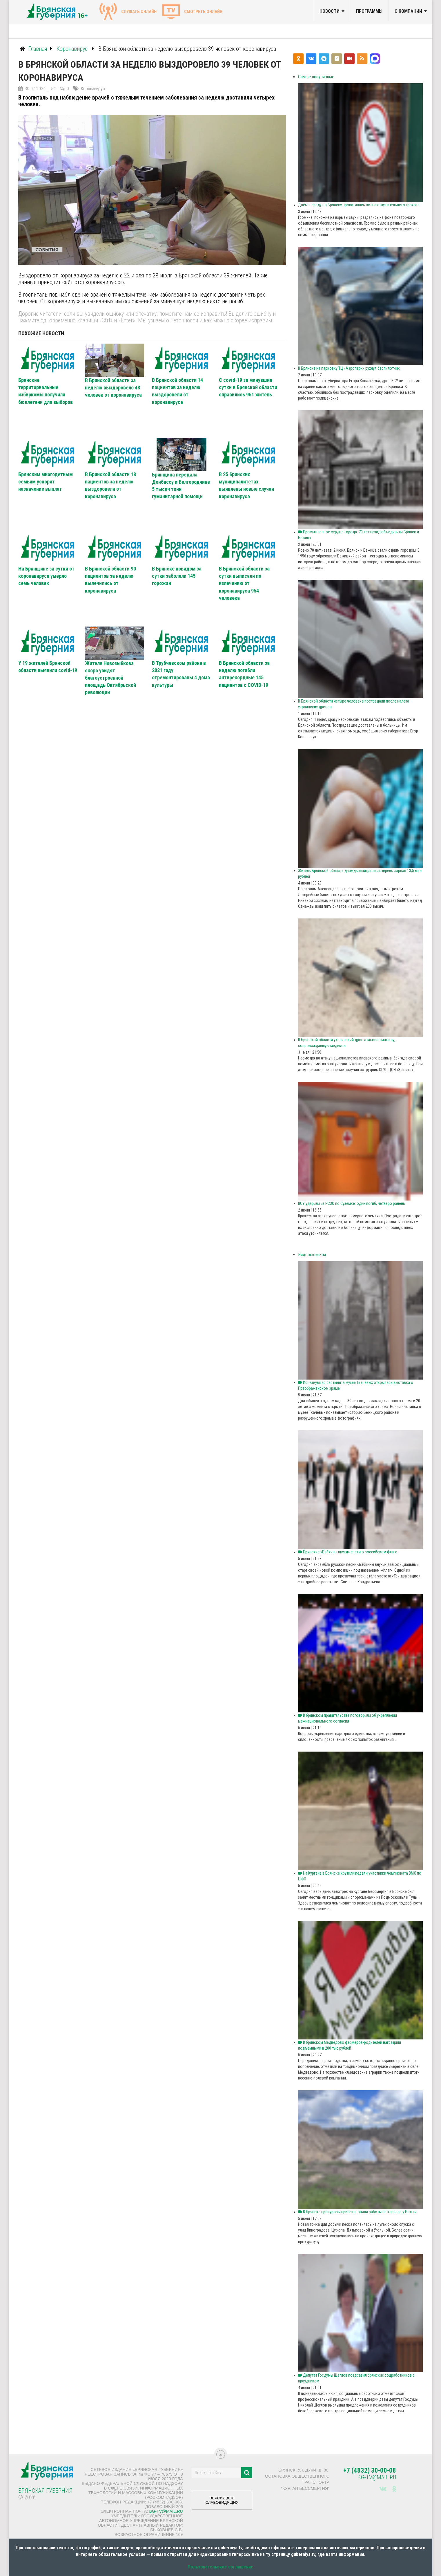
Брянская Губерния (45, 2490)
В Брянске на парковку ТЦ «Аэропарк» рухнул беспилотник (349, 368)
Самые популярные (316, 77)
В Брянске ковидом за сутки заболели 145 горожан (177, 576)
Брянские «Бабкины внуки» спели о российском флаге (347, 1552)
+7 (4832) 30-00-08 (369, 2470)
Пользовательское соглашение (220, 2567)
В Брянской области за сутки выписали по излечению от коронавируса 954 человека (244, 583)
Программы (369, 11)
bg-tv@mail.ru (166, 2511)
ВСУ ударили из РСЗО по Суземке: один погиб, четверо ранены (352, 1203)
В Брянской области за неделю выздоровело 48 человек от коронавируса (113, 387)
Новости (330, 11)
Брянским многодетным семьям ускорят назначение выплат (45, 481)
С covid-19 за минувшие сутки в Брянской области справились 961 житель (248, 387)
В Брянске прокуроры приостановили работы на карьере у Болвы (357, 2211)
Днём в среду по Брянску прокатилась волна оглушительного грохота (359, 205)
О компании (408, 11)
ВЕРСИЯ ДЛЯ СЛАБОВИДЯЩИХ (222, 2502)
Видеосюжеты (312, 1254)
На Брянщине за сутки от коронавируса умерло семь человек (46, 576)
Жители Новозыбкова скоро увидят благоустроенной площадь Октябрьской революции (110, 678)
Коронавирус (93, 88)
